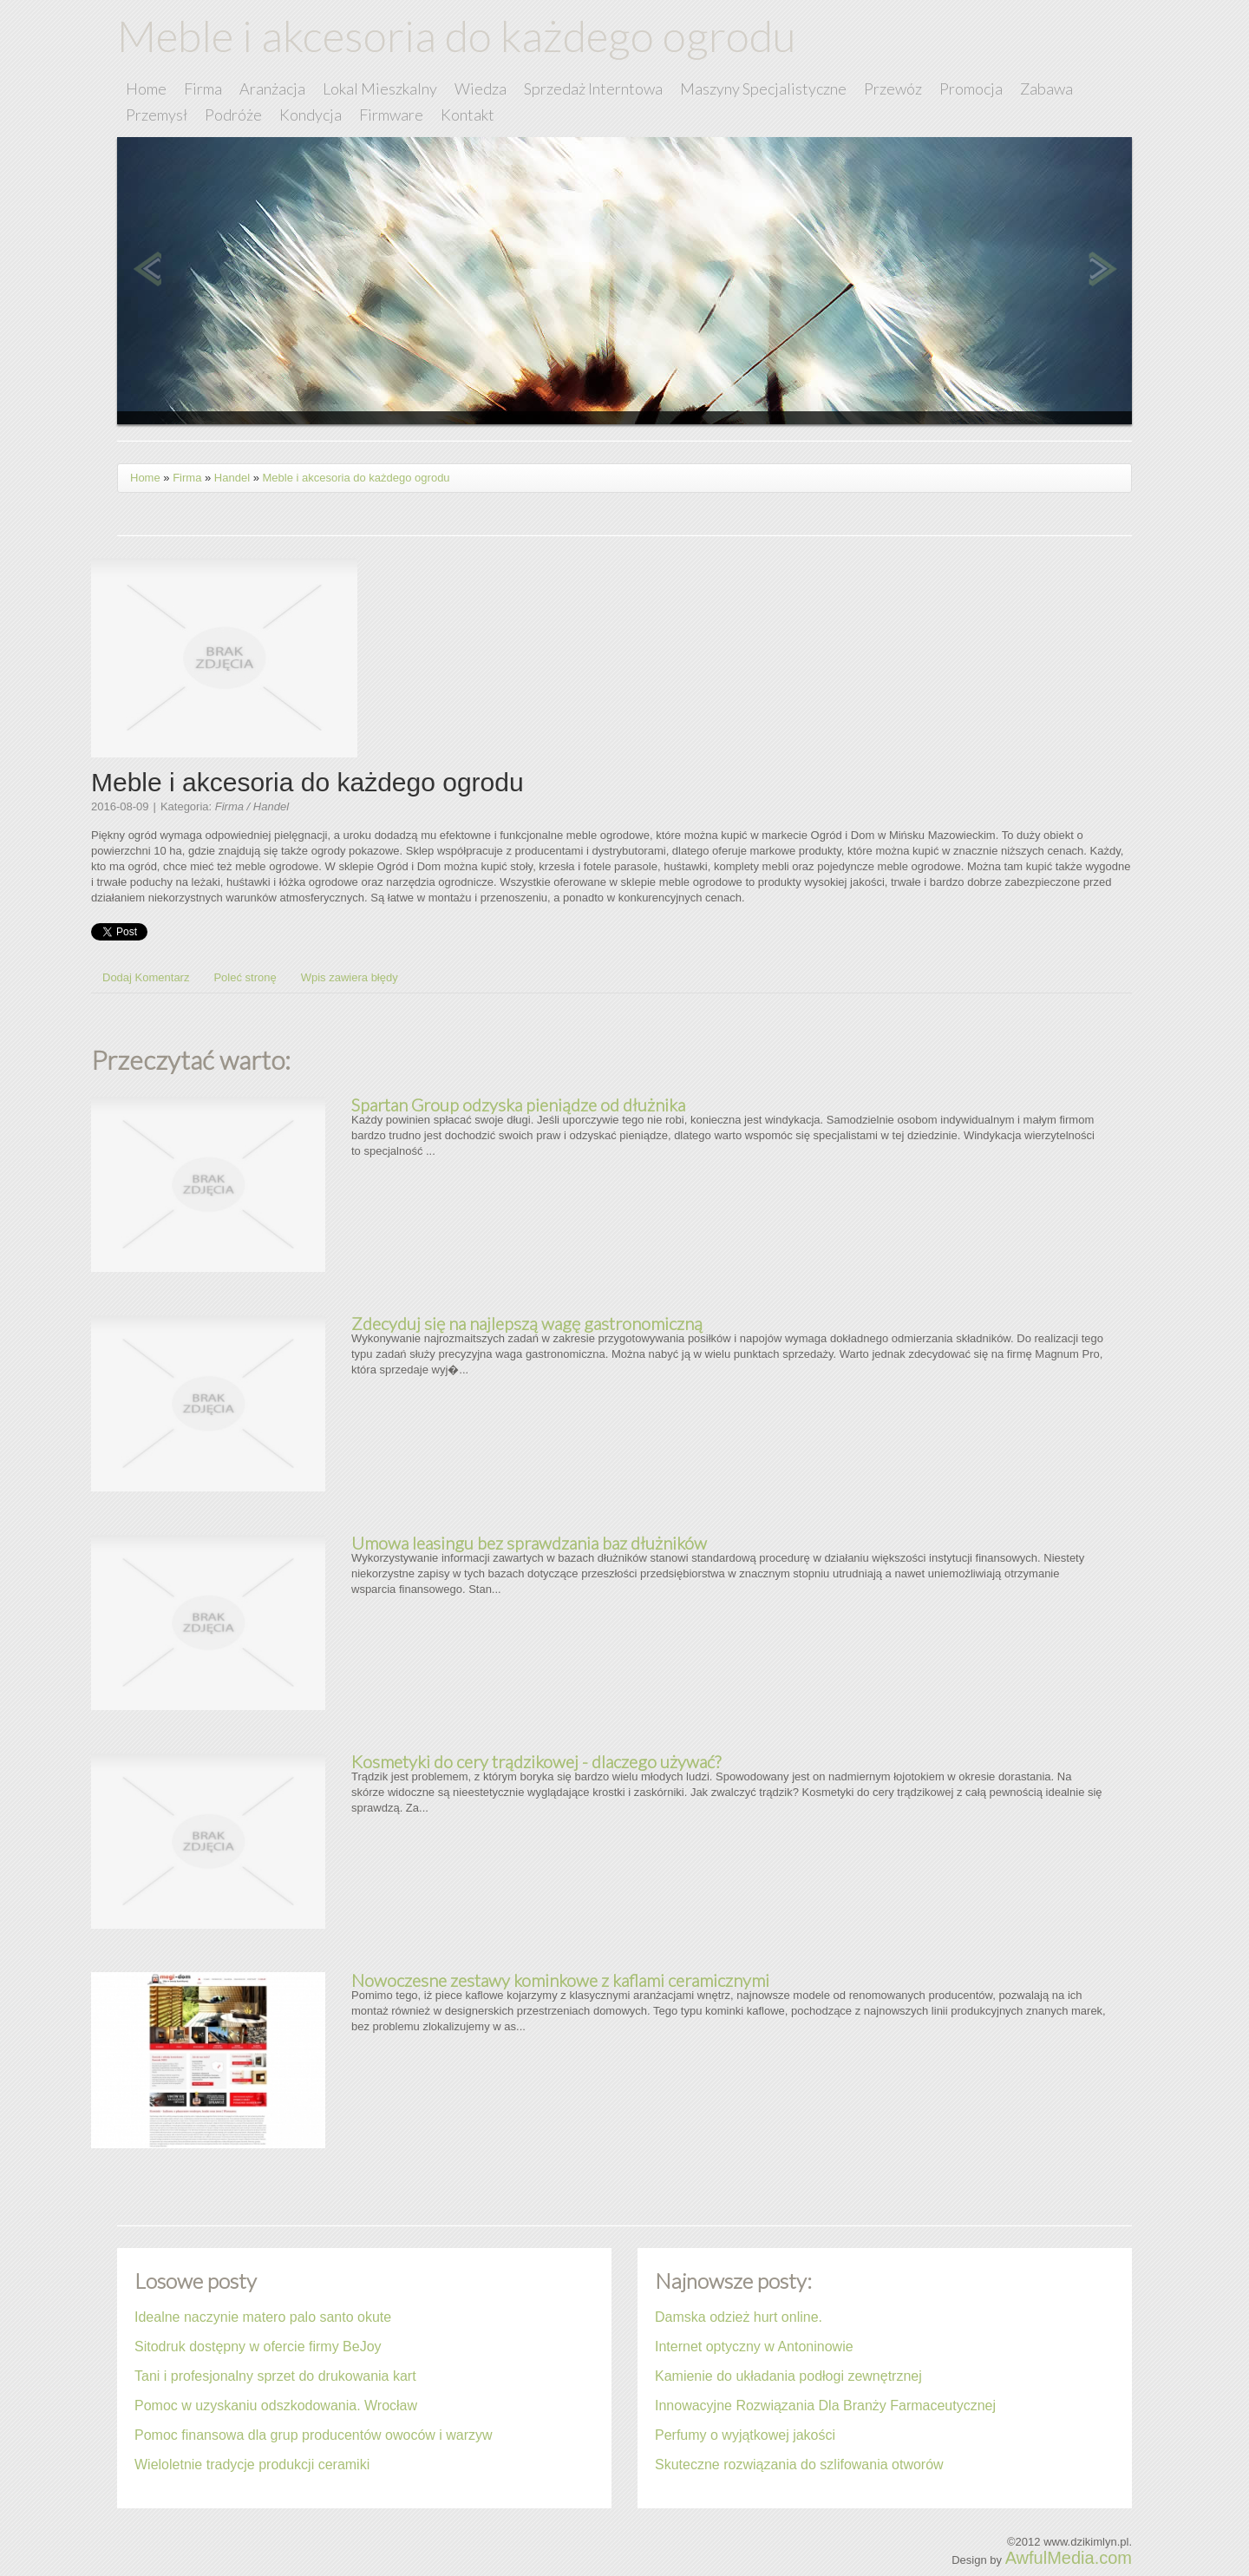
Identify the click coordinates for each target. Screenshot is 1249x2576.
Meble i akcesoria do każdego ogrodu (356, 477)
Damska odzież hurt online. (738, 2317)
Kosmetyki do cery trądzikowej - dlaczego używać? (536, 1761)
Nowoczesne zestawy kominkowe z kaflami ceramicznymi (560, 1980)
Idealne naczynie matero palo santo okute (262, 2317)
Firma (187, 477)
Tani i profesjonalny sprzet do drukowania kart (275, 2376)
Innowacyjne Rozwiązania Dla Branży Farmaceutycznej (825, 2405)
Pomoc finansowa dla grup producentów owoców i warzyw (313, 2435)
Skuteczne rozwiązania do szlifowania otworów (799, 2464)
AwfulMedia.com (1068, 2557)
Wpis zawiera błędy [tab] (349, 977)
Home (145, 477)
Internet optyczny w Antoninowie (754, 2346)
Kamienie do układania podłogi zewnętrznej (788, 2376)
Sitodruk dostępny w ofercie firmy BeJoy (258, 2346)
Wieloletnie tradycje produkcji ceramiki (251, 2464)
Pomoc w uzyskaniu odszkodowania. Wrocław (275, 2405)
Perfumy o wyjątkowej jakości (745, 2435)
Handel (232, 477)
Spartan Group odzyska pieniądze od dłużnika (518, 1104)
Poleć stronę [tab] (244, 977)
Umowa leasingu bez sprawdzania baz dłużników (529, 1542)
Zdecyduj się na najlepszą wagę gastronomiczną (527, 1323)
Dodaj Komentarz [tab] (145, 977)
